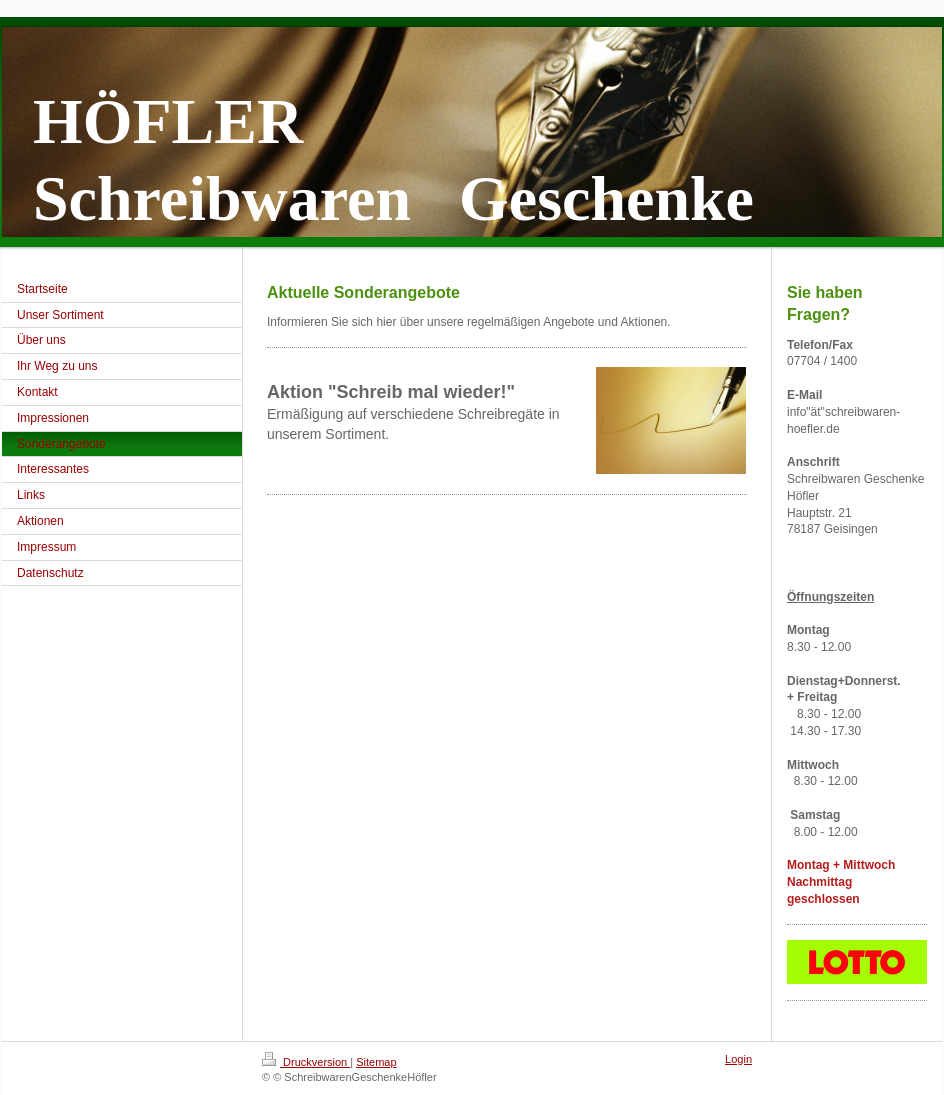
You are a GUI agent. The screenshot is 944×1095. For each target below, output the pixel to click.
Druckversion (306, 1062)
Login (738, 1059)
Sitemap (376, 1062)
